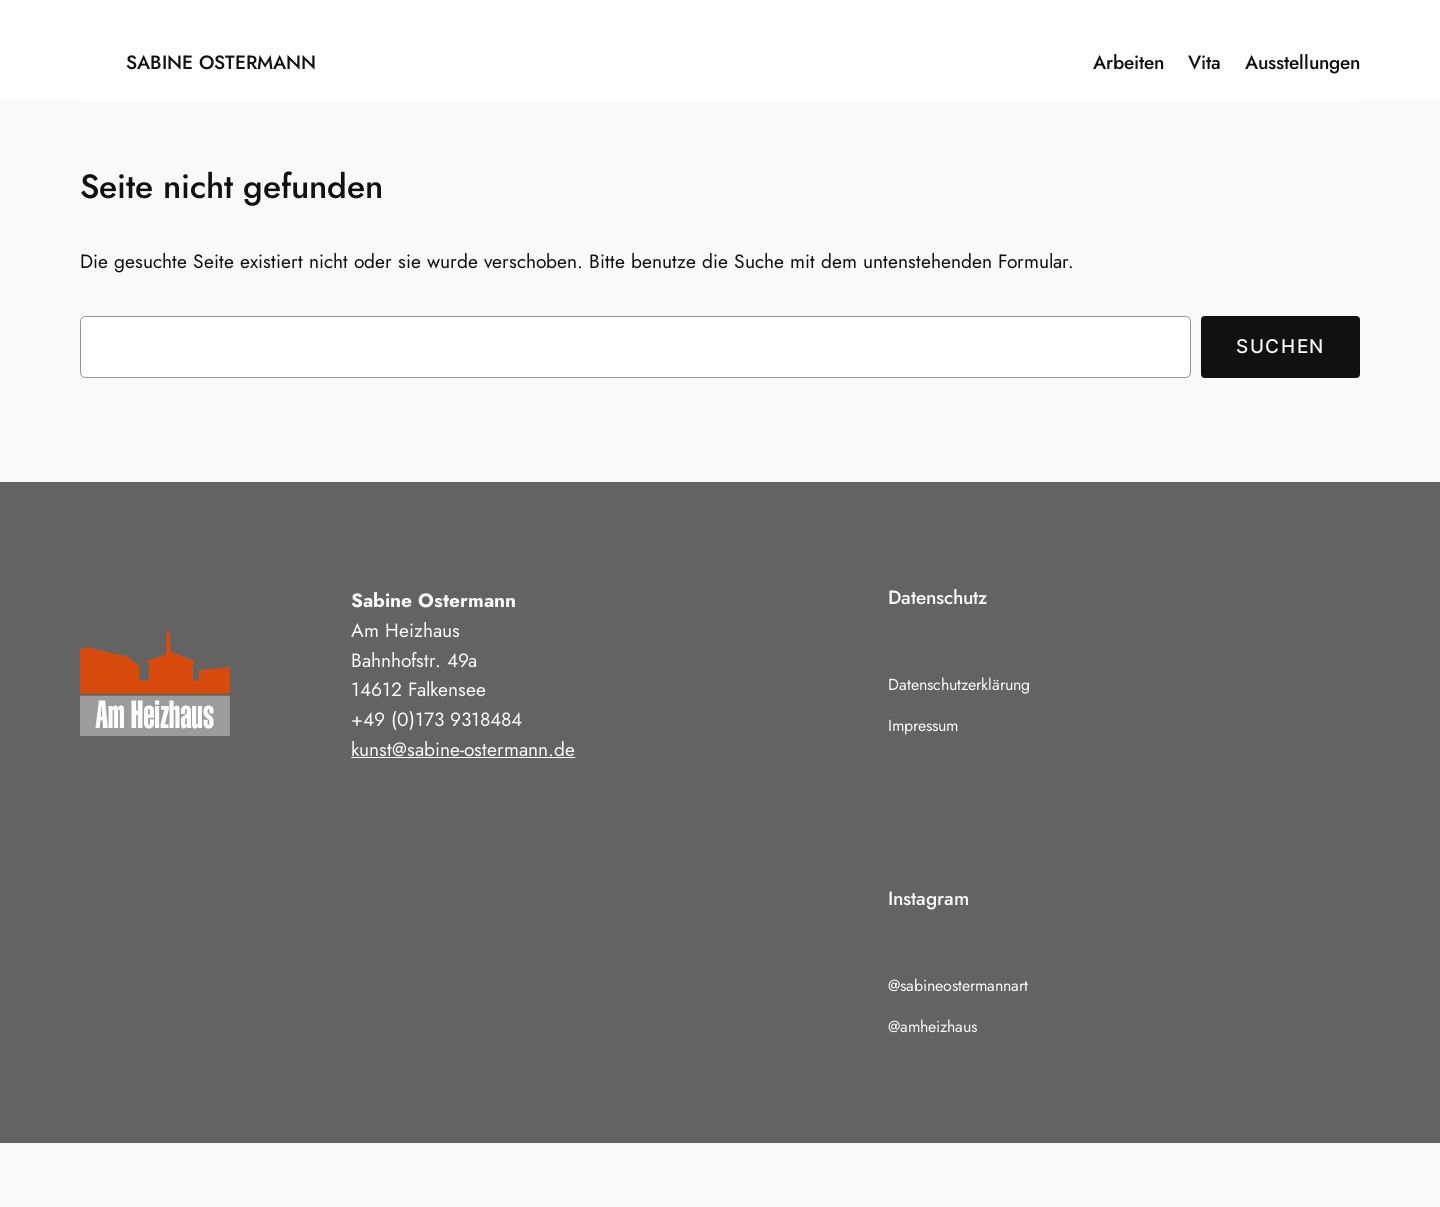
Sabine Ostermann (221, 62)
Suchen (1280, 346)
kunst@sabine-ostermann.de (463, 749)
